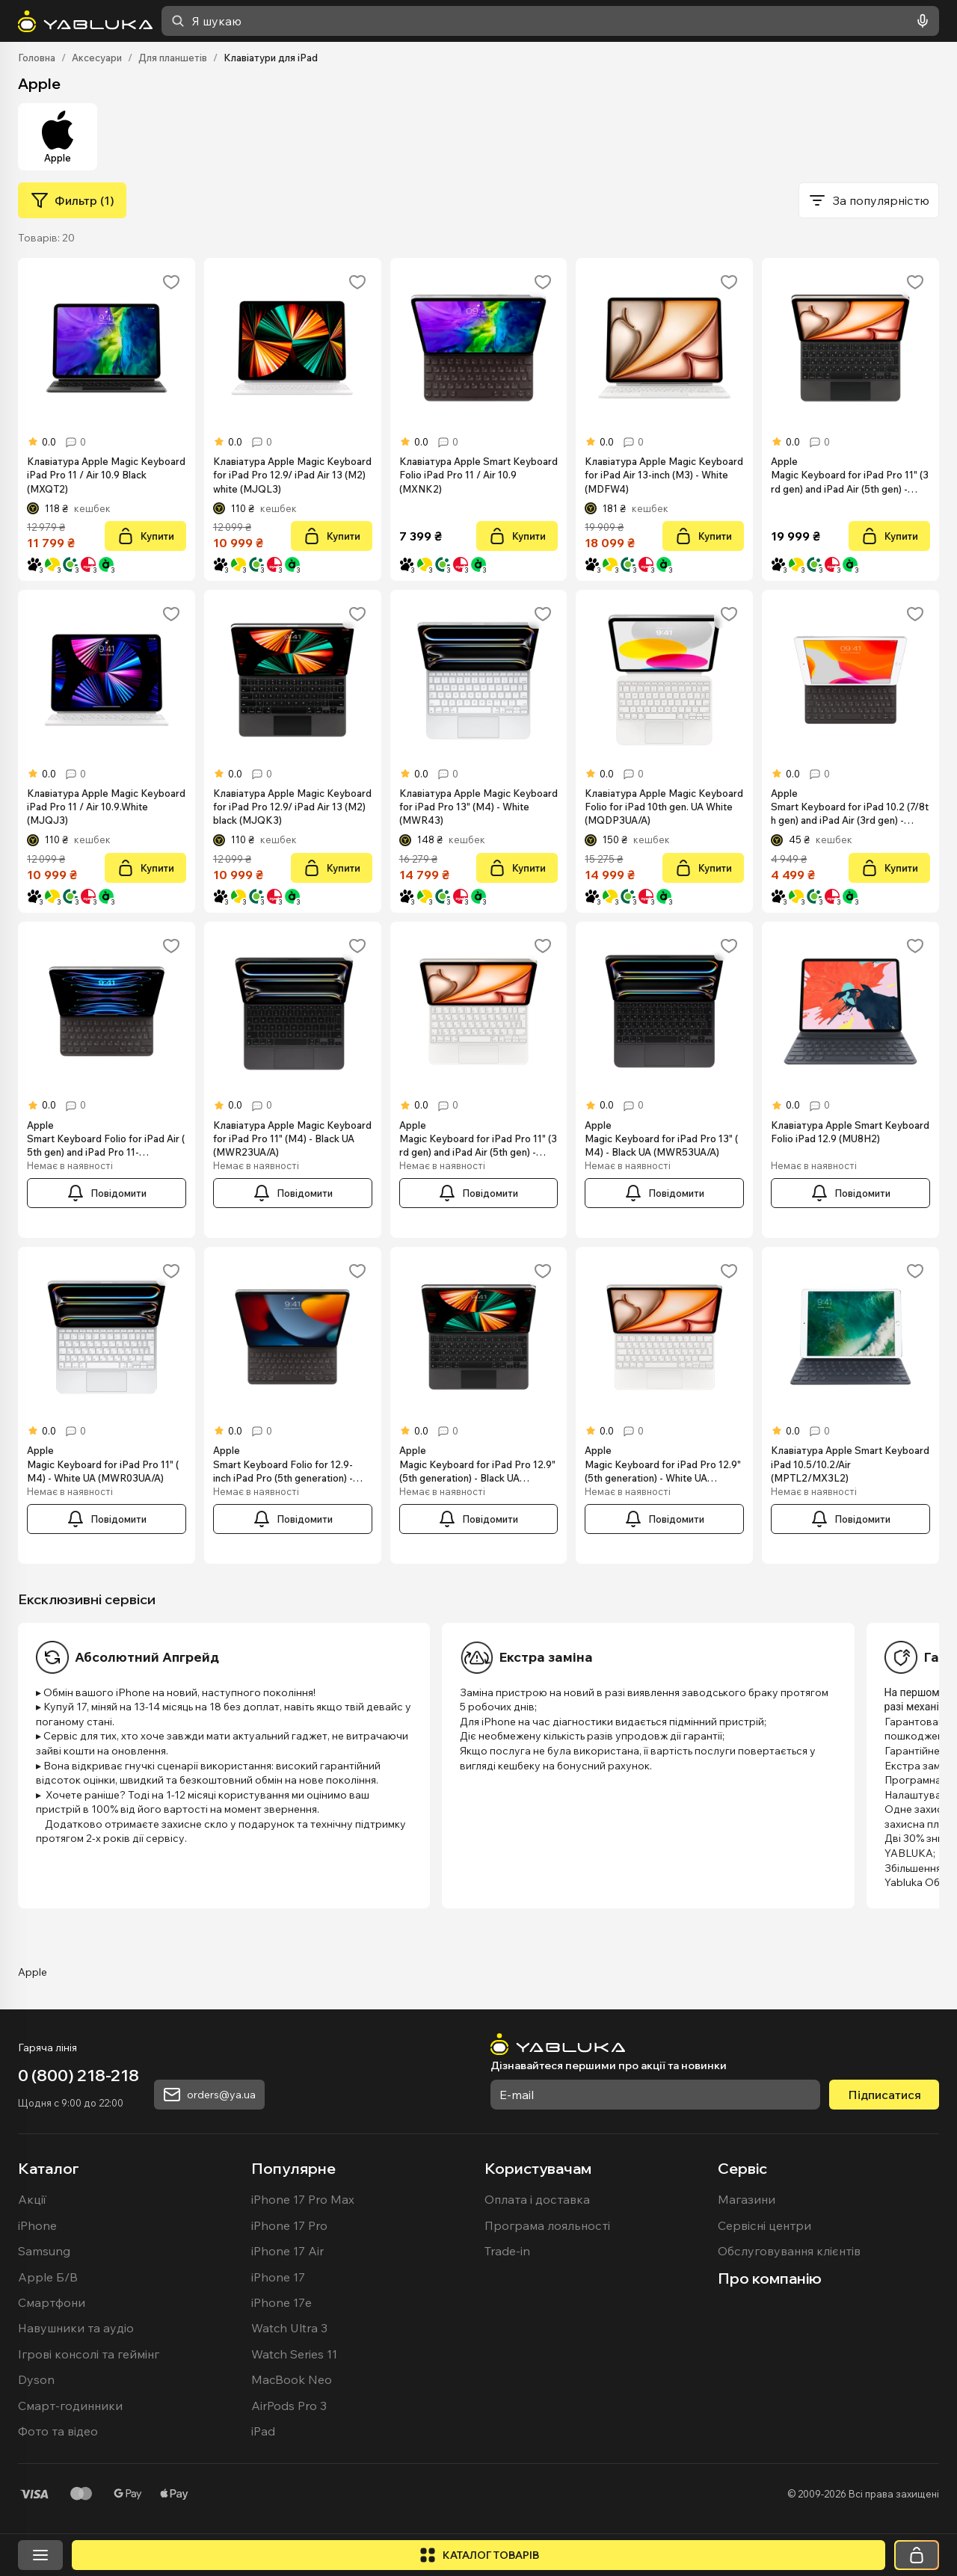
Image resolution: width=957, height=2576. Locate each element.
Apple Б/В (48, 2277)
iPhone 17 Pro (289, 2225)
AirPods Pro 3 (289, 2405)
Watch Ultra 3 (289, 2327)
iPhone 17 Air (287, 2250)
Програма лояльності (547, 2225)
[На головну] (85, 21)
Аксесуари (97, 58)
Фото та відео (58, 2431)
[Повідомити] (106, 1193)
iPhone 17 (278, 2277)
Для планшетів (172, 58)
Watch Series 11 (294, 2354)
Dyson (36, 2379)
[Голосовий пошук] (919, 20)
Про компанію (770, 2278)
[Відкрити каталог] (478, 2555)
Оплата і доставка (537, 2199)
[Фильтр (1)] (72, 200)
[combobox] (550, 21)
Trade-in (507, 2250)
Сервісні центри (764, 2225)
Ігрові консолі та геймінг (88, 2354)
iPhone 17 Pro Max (302, 2199)
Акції (32, 2199)
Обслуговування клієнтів (789, 2250)
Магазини (746, 2199)
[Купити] (145, 536)
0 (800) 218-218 (78, 2075)
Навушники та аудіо (76, 2327)
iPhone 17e (281, 2302)
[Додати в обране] (171, 282)
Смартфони (51, 2302)
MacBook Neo (291, 2379)
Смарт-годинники (70, 2405)
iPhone (37, 2225)
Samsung (44, 2250)
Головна (36, 58)
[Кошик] (916, 2555)
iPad (263, 2431)
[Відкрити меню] (40, 2555)
